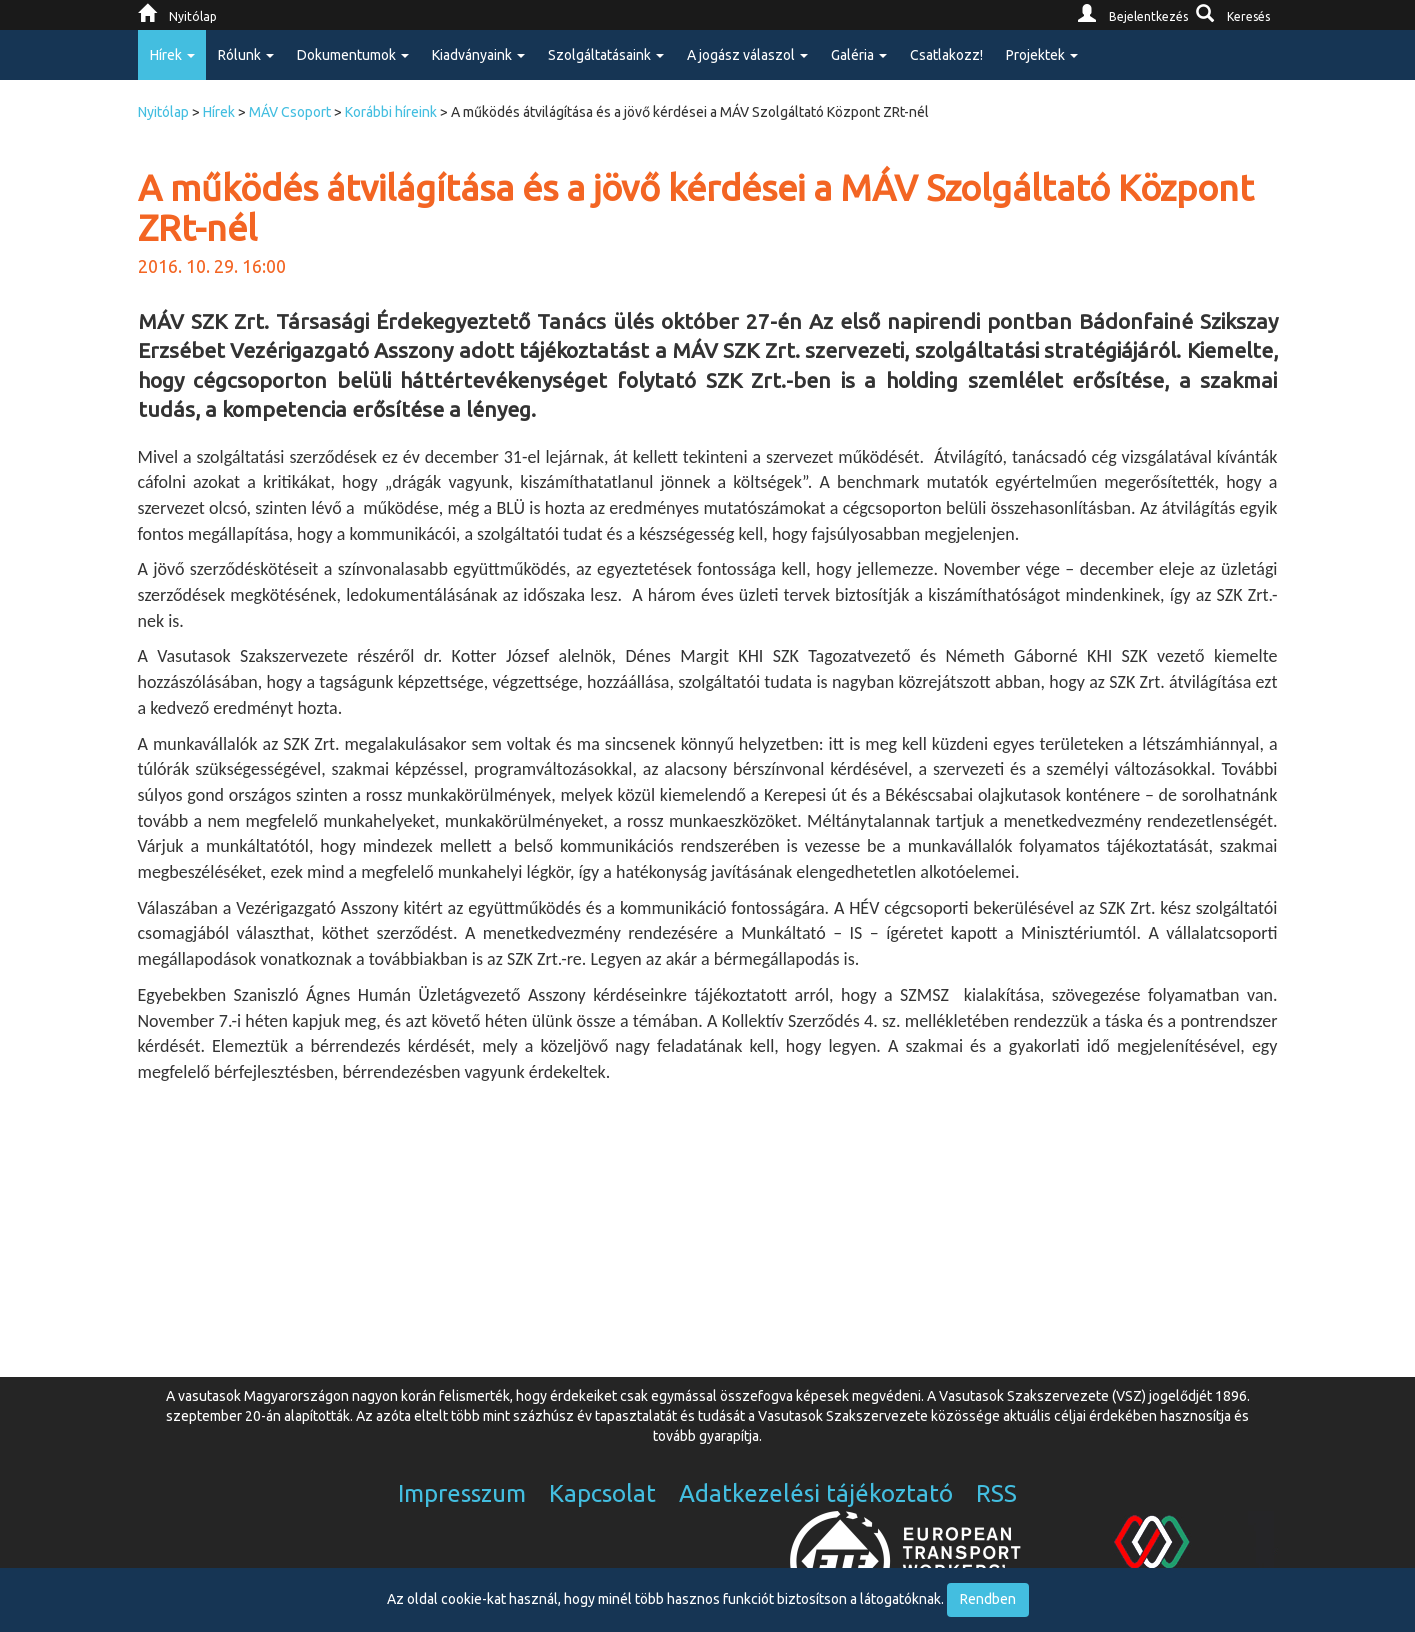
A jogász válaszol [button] (747, 55)
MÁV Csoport (290, 112)
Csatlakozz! (946, 55)
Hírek (219, 112)
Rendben (988, 1599)
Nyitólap (163, 112)
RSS (996, 1493)
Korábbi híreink (391, 112)
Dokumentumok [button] (353, 55)
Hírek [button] (172, 55)
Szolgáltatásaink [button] (606, 55)
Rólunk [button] (246, 55)
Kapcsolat (602, 1493)
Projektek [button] (1042, 55)
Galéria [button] (859, 55)
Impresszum (462, 1493)
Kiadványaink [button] (478, 55)
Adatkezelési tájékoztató (816, 1493)
